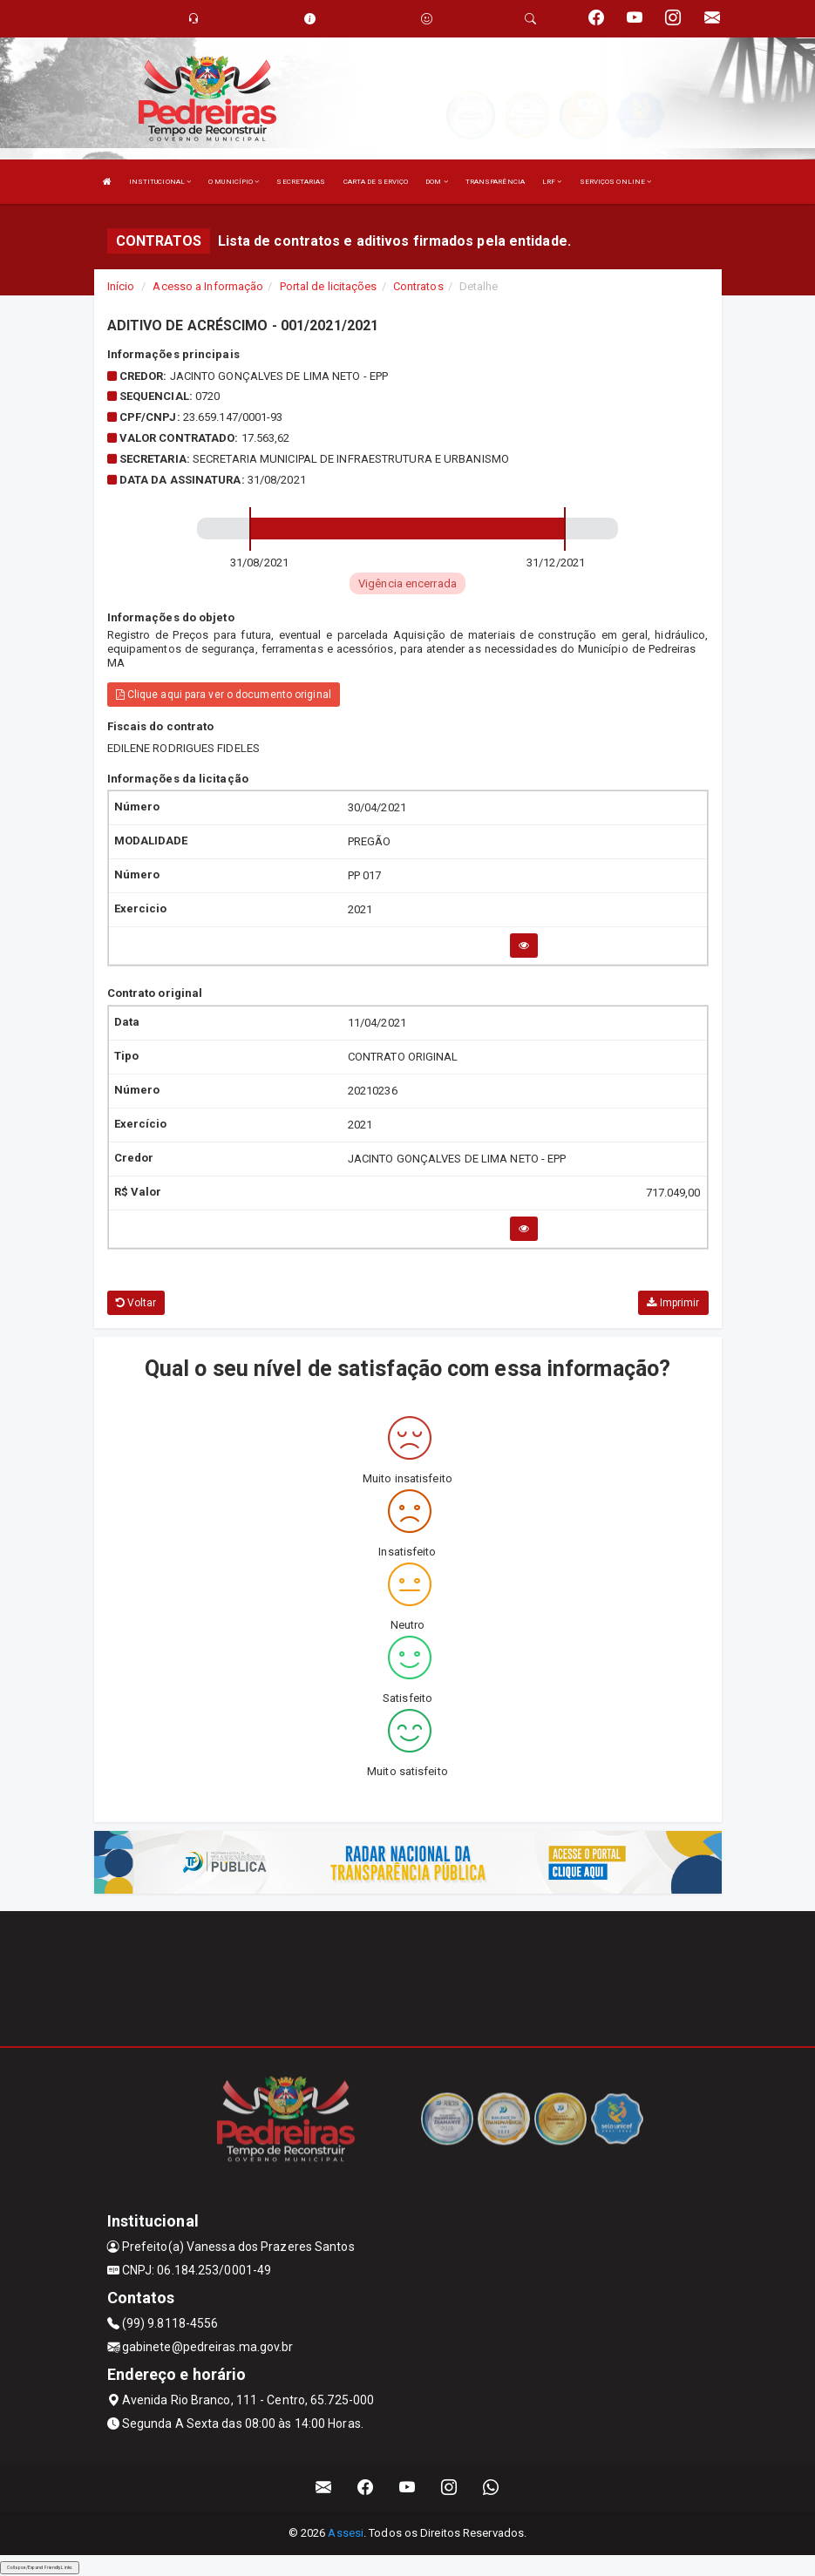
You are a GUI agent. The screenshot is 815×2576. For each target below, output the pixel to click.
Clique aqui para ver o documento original (223, 694)
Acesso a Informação (208, 286)
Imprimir (673, 1303)
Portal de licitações (328, 286)
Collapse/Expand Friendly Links (39, 2567)
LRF (552, 182)
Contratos (418, 286)
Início (121, 286)
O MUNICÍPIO (233, 182)
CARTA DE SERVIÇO (376, 182)
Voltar (136, 1303)
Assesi (345, 2532)
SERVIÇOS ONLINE (616, 182)
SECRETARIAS (300, 182)
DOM (436, 182)
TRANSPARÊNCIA (495, 182)
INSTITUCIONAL (160, 182)
